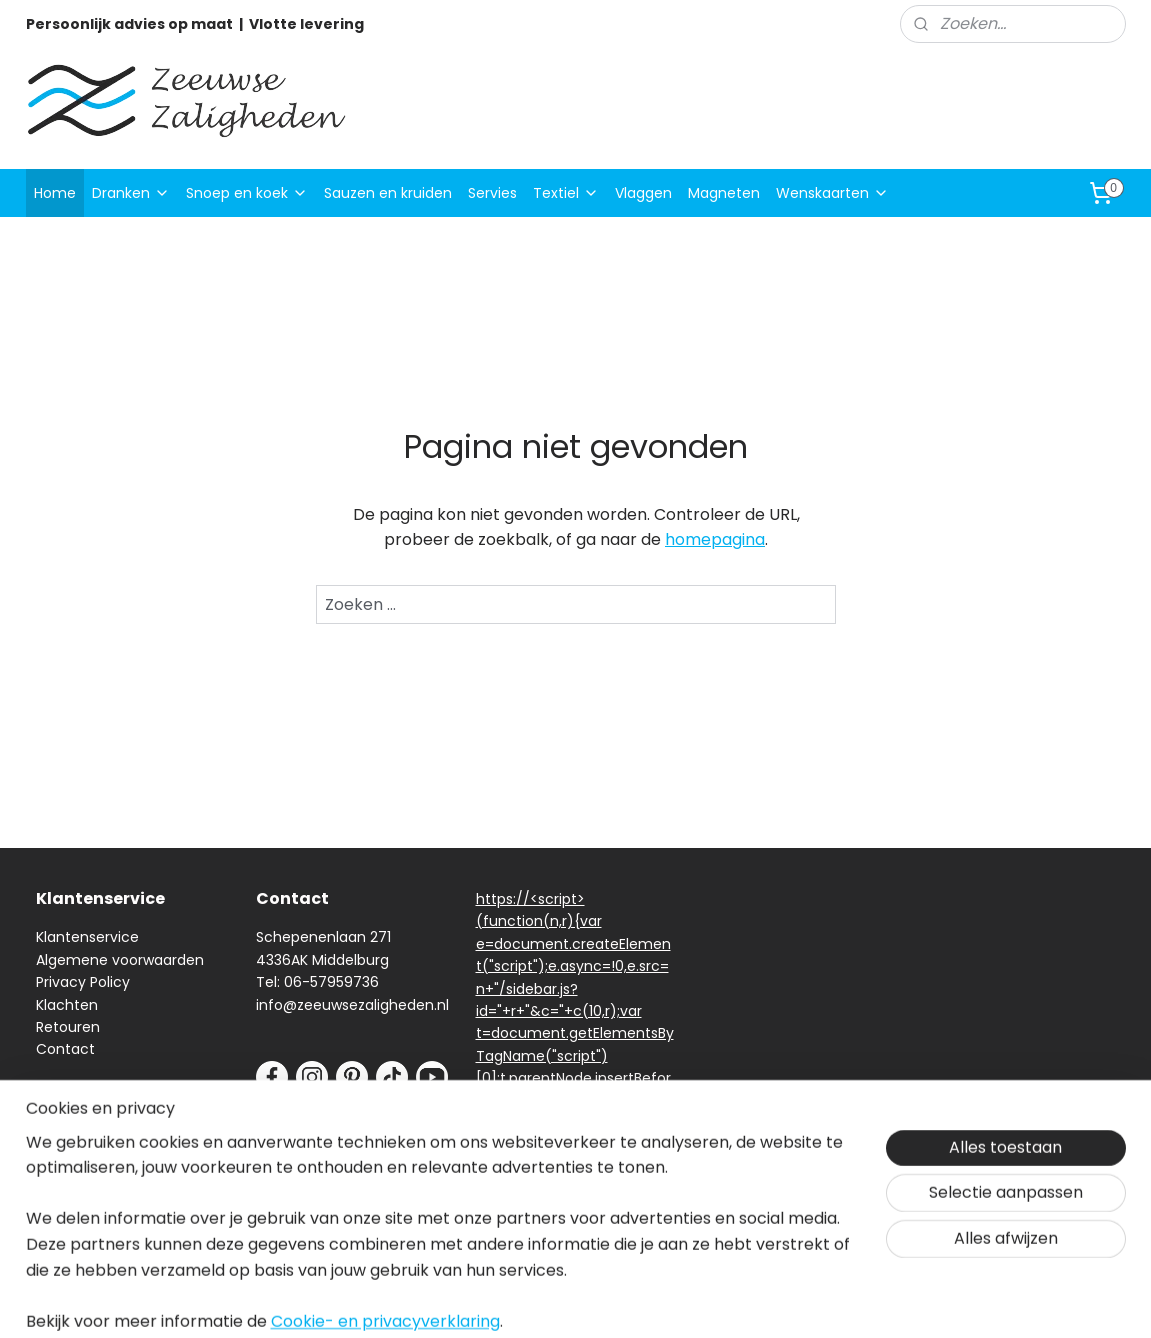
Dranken (131, 193)
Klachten (67, 1005)
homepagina (715, 539)
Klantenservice (87, 937)
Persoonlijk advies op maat (129, 24)
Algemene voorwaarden (120, 960)
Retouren (68, 1027)
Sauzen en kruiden (388, 193)
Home (55, 193)
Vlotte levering (306, 24)
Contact (65, 1049)
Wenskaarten (832, 193)
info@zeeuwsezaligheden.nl (352, 1005)
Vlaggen (643, 193)
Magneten (724, 193)
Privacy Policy (83, 982)
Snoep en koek (247, 193)
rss (711, 1301)
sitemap (669, 1301)
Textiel (566, 193)
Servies (492, 193)
